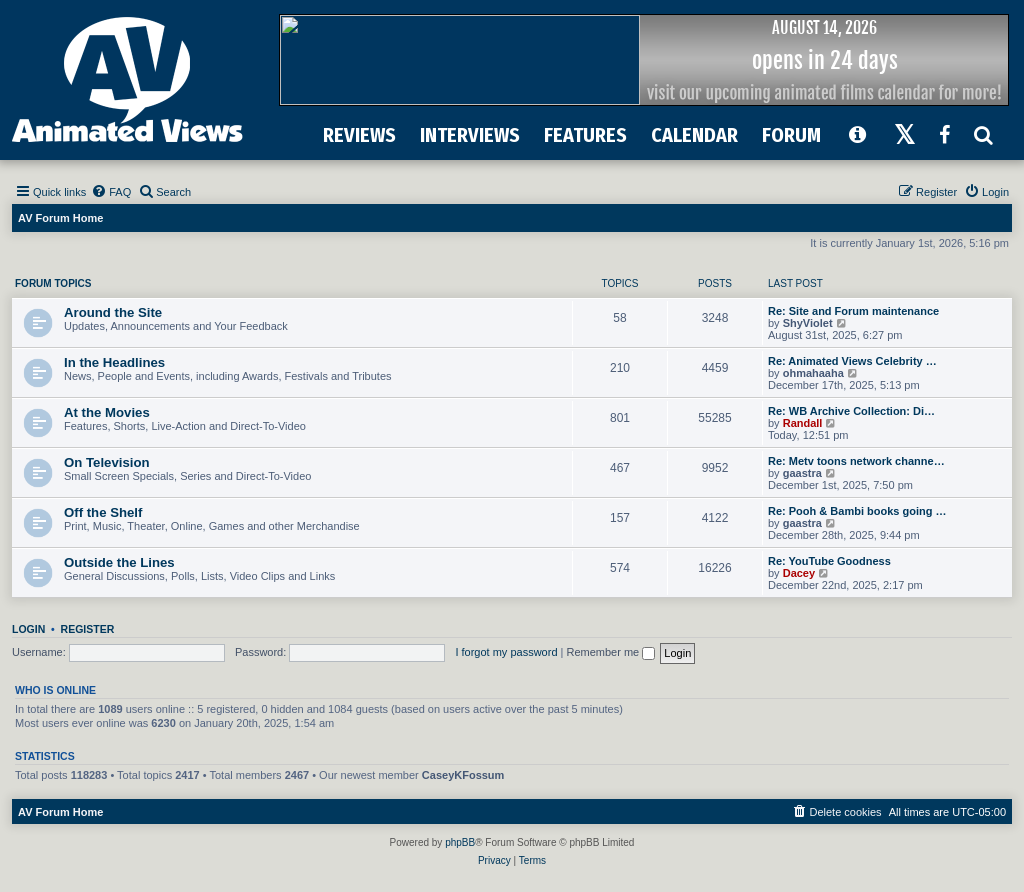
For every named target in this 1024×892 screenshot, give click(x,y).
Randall (803, 423)
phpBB (460, 842)
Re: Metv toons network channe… (856, 461)
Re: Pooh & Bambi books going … (857, 511)
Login (28, 629)
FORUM (791, 135)
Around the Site (113, 312)
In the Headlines (114, 362)
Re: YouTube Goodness (829, 561)
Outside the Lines (119, 562)
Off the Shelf (103, 512)
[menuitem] (111, 192)
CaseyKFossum (463, 775)
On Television (107, 462)
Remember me (610, 652)
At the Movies (107, 412)
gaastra (802, 473)
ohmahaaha (813, 373)
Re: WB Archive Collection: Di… (851, 411)
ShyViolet (808, 323)
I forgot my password (506, 652)
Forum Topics (53, 283)
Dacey (799, 573)
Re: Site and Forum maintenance (853, 311)
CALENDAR (694, 135)
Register (88, 629)
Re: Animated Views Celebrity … (852, 361)
